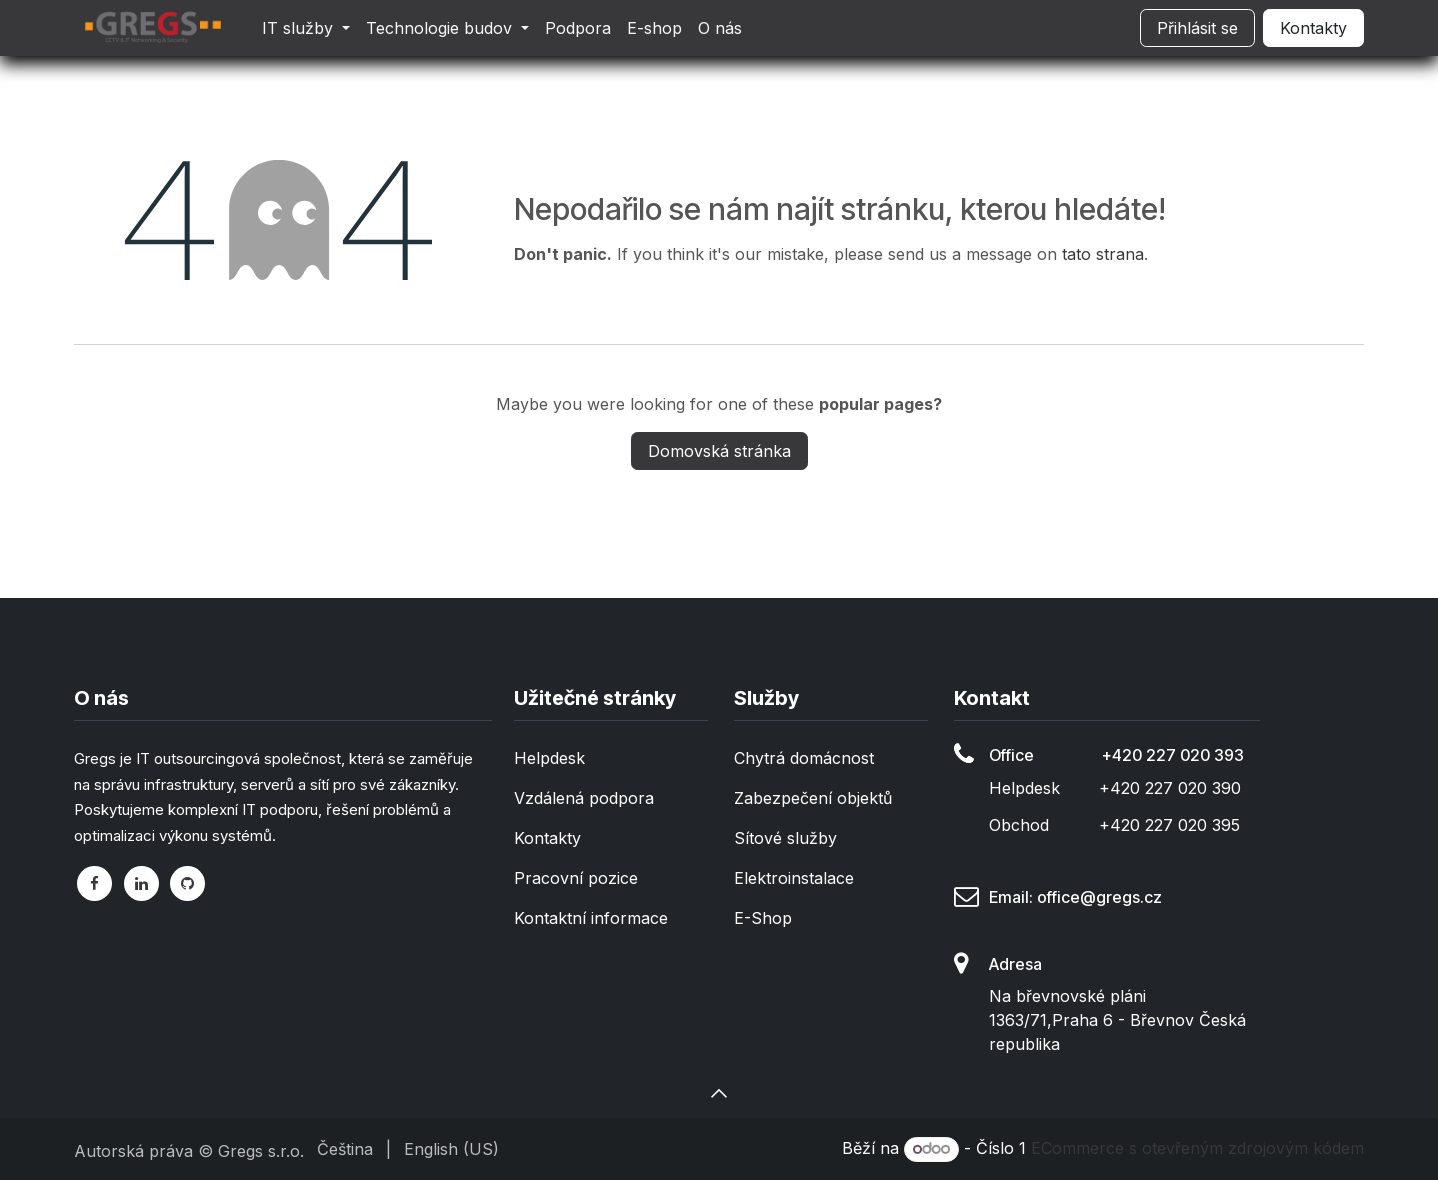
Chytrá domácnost (804, 758)
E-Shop (763, 918)
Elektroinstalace (794, 878)
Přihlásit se (1197, 28)
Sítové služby (785, 838)
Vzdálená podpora (584, 798)
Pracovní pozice (576, 878)
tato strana (1103, 254)
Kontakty (1313, 28)
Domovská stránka (719, 451)
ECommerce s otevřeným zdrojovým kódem (1197, 1148)
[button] (719, 1093)
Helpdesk (549, 758)
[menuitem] (306, 28)
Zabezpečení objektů (813, 798)
